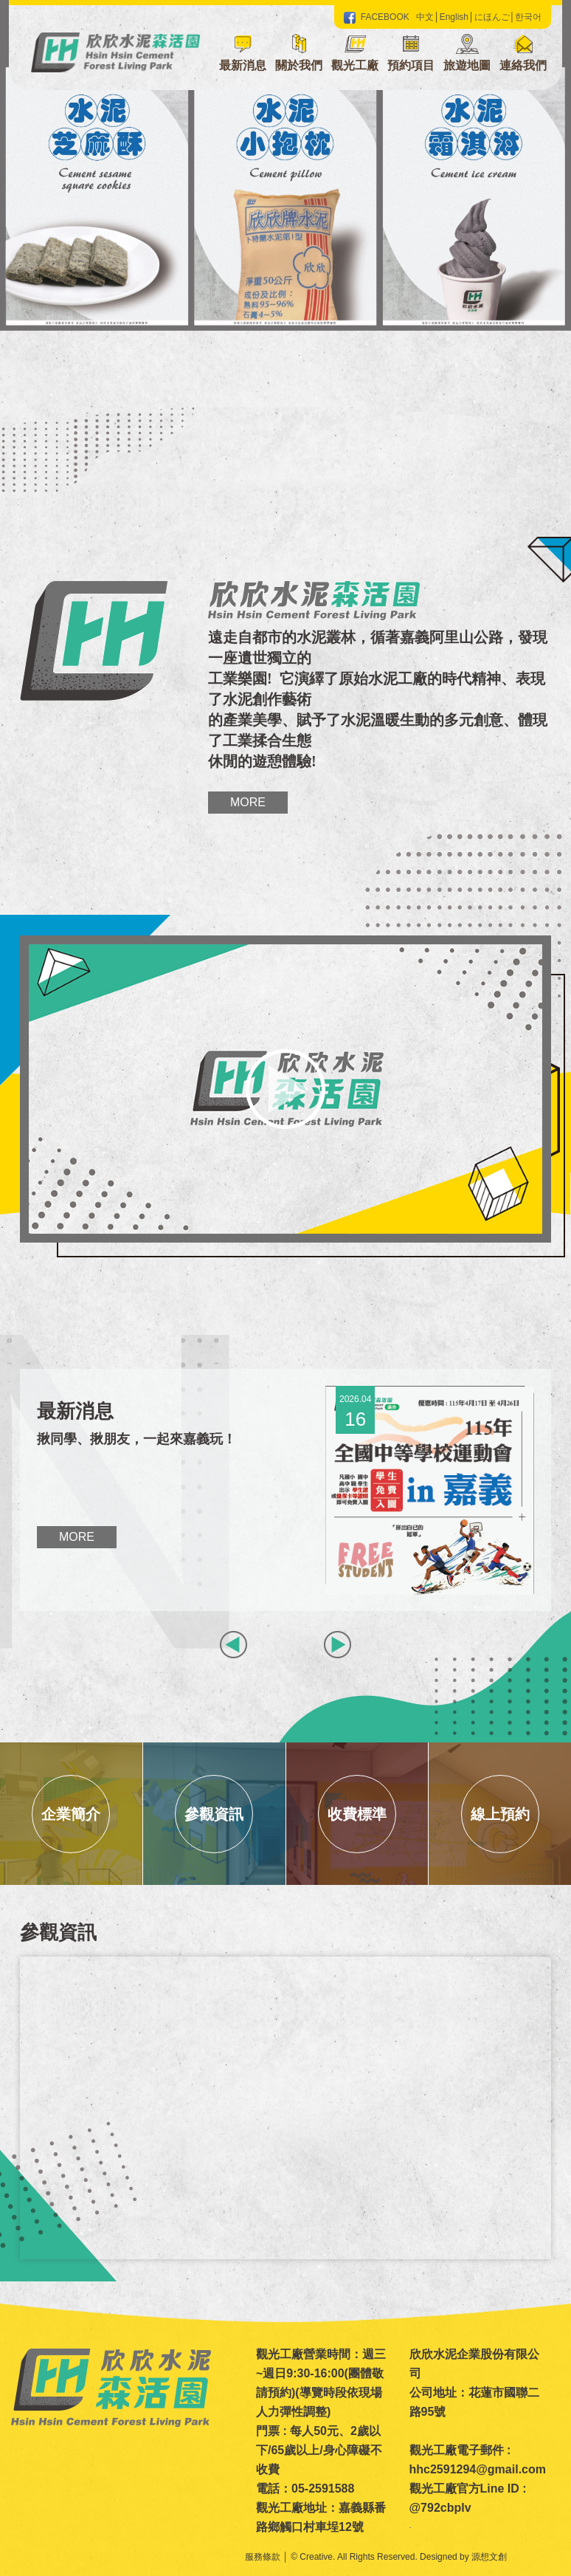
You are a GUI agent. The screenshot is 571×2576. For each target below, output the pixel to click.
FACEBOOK (376, 17)
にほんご (492, 17)
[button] (299, 54)
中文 (425, 17)
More (248, 802)
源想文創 (489, 2557)
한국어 (528, 17)
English (454, 17)
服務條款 (262, 2557)
